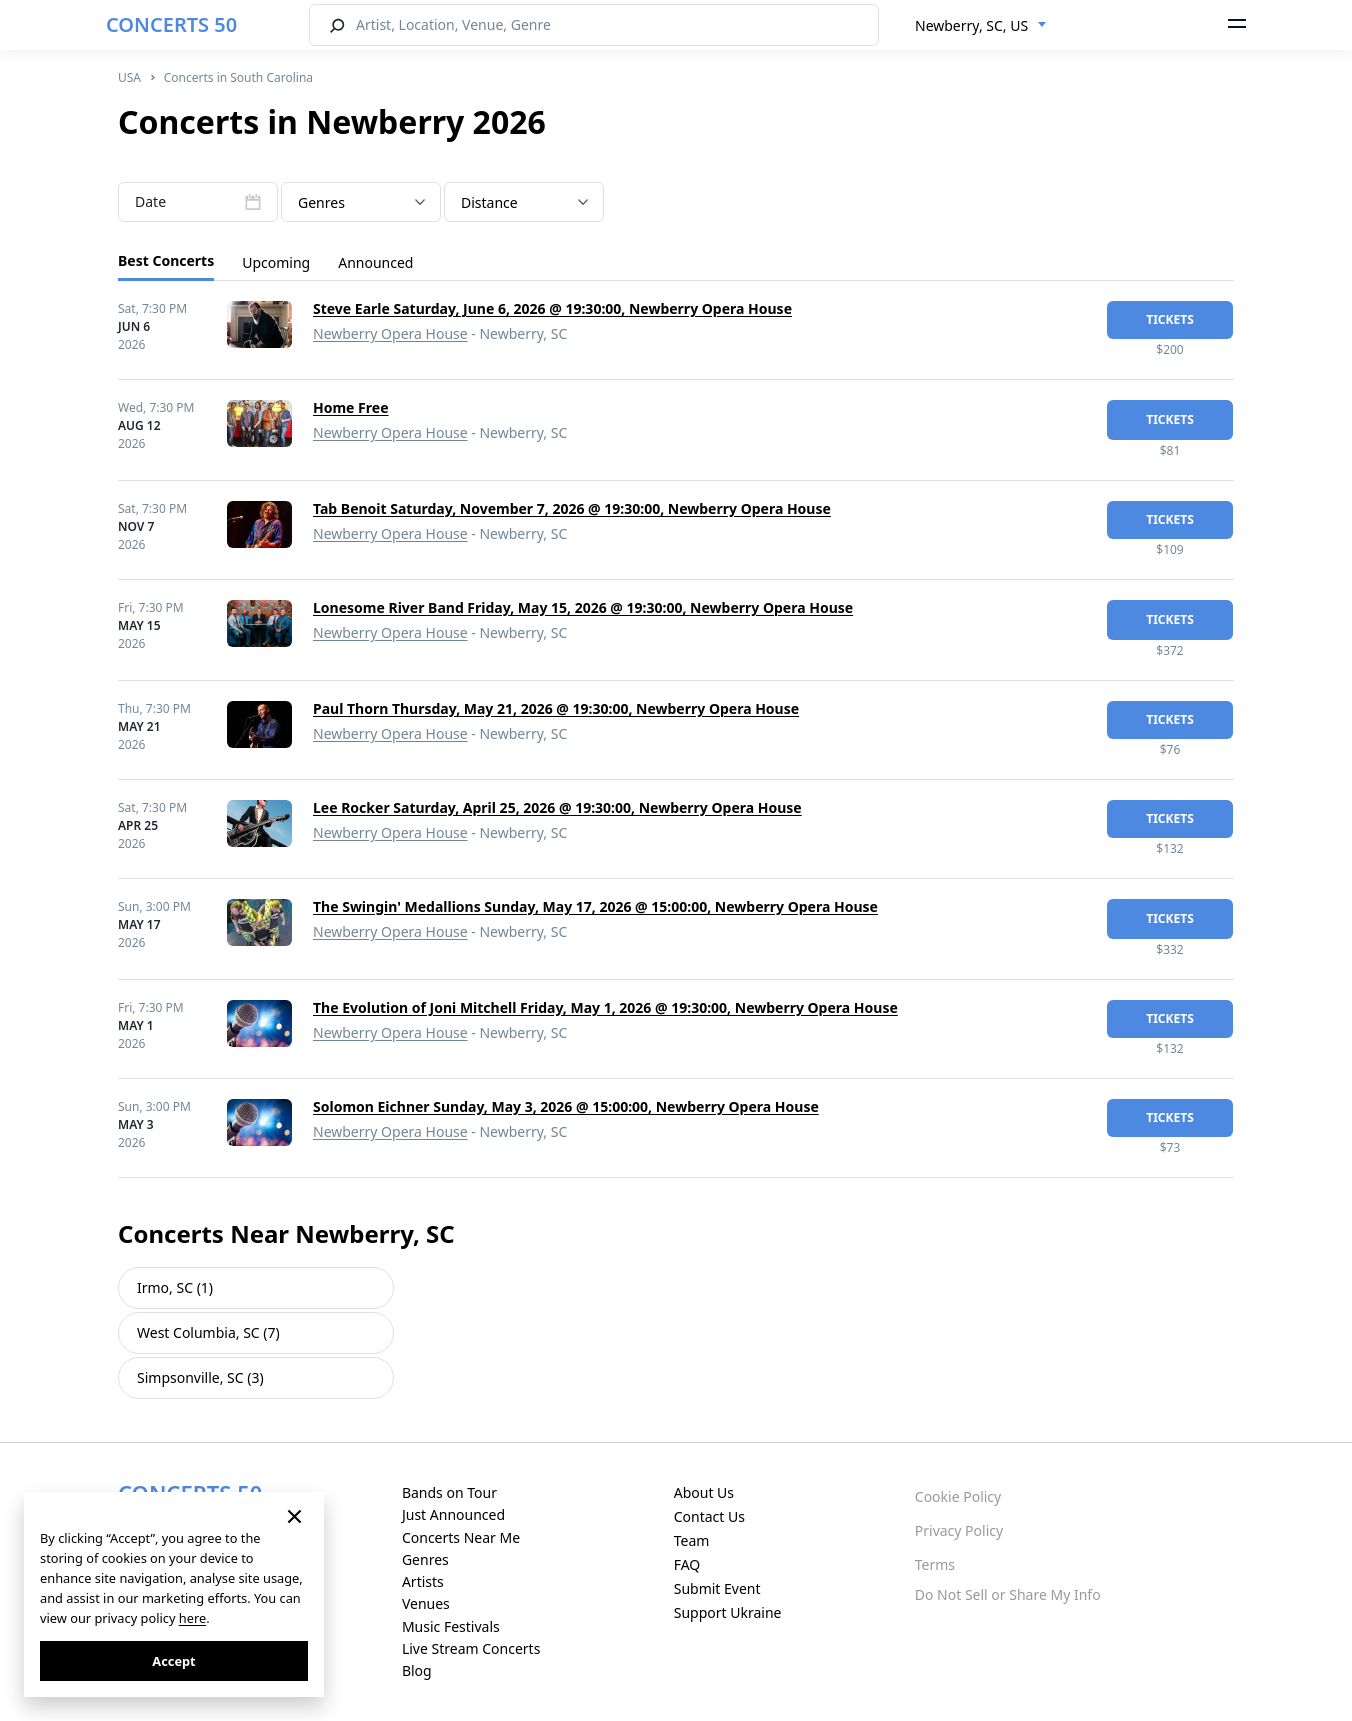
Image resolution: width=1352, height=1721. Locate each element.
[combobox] (981, 26)
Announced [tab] (375, 262)
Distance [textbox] (489, 202)
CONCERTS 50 (171, 24)
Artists (423, 1581)
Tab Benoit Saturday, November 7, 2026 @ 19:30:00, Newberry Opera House (572, 508)
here (192, 1618)
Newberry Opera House (390, 333)
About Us (704, 1492)
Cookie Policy (958, 1496)
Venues (426, 1603)
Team (692, 1540)
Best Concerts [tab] (166, 260)
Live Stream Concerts (471, 1648)
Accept (173, 1661)
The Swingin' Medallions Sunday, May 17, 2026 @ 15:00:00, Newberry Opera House (595, 906)
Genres (425, 1559)
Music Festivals (451, 1626)
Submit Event (717, 1588)
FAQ (687, 1564)
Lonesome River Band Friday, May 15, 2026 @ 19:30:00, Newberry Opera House (583, 607)
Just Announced (453, 1514)
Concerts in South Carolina (238, 77)
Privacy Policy (959, 1530)
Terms (935, 1564)
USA (129, 77)
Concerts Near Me (461, 1537)
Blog (417, 1670)
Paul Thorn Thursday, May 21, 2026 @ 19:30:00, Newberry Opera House (556, 708)
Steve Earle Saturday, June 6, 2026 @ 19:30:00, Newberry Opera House (552, 308)
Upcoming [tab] (276, 262)
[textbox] (361, 203)
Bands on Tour (449, 1492)
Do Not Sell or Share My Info (1008, 1594)
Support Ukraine (728, 1612)
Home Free (351, 407)
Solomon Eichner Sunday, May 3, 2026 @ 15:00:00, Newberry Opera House (566, 1106)
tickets (1170, 319)
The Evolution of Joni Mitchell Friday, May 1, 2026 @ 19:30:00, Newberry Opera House (605, 1007)
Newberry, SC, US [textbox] (971, 25)
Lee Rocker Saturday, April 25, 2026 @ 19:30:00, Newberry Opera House (557, 807)
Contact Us (709, 1516)
